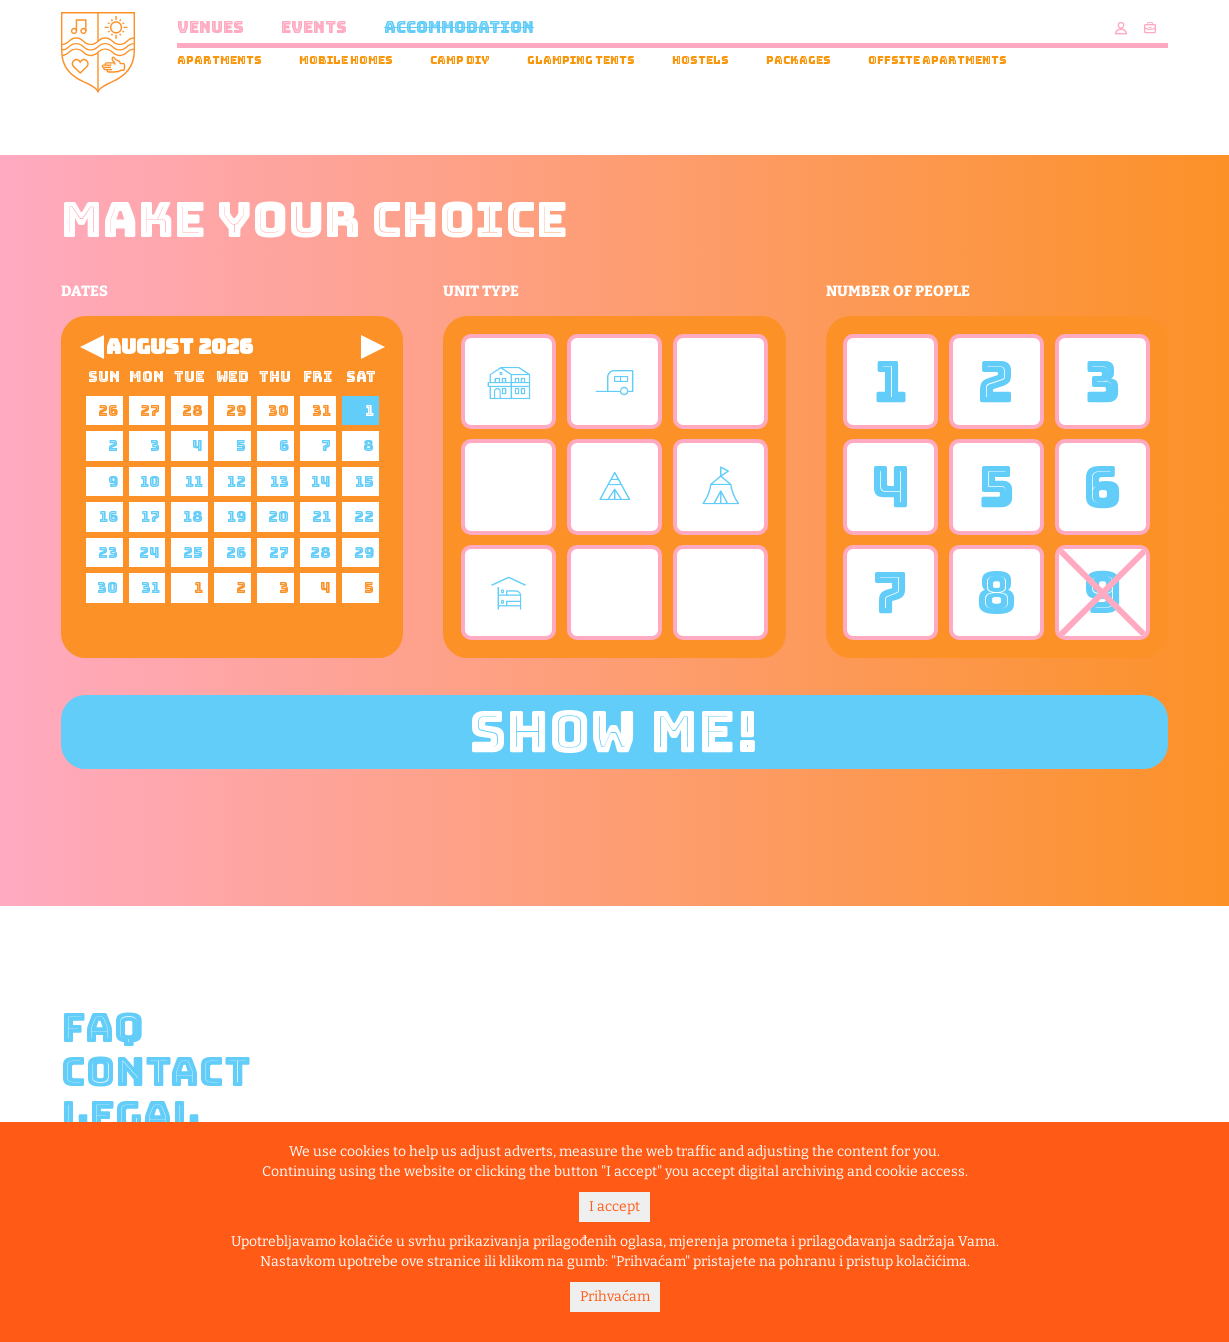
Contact (156, 1072)
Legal (130, 1116)
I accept (614, 1206)
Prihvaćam (615, 1296)
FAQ (102, 1028)
